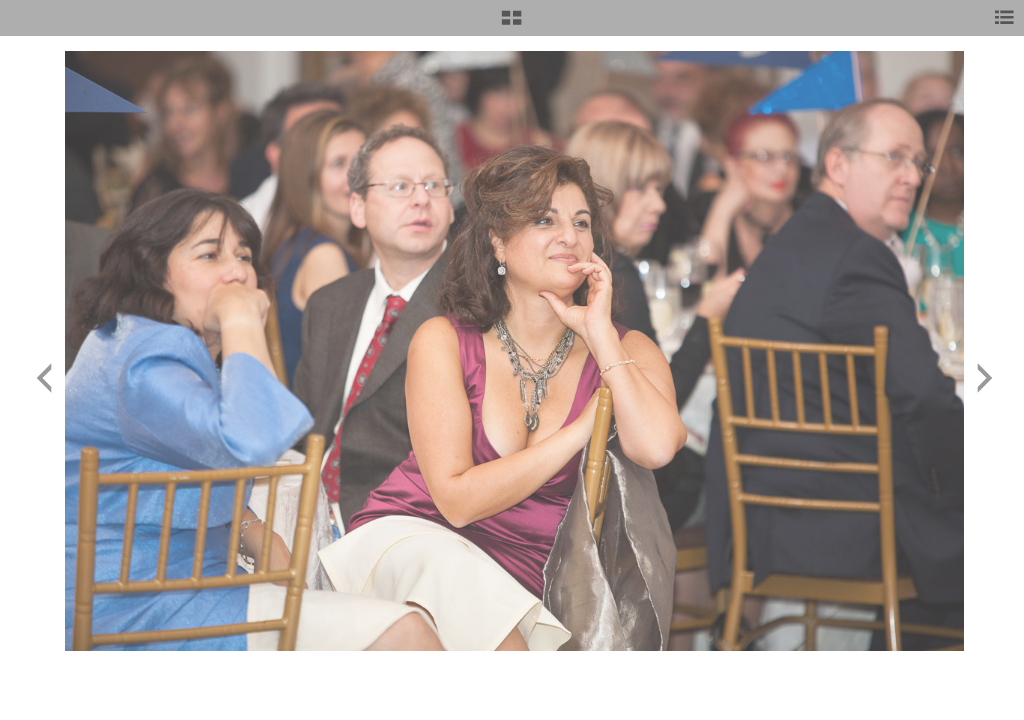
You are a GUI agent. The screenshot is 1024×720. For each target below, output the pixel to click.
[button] (511, 25)
